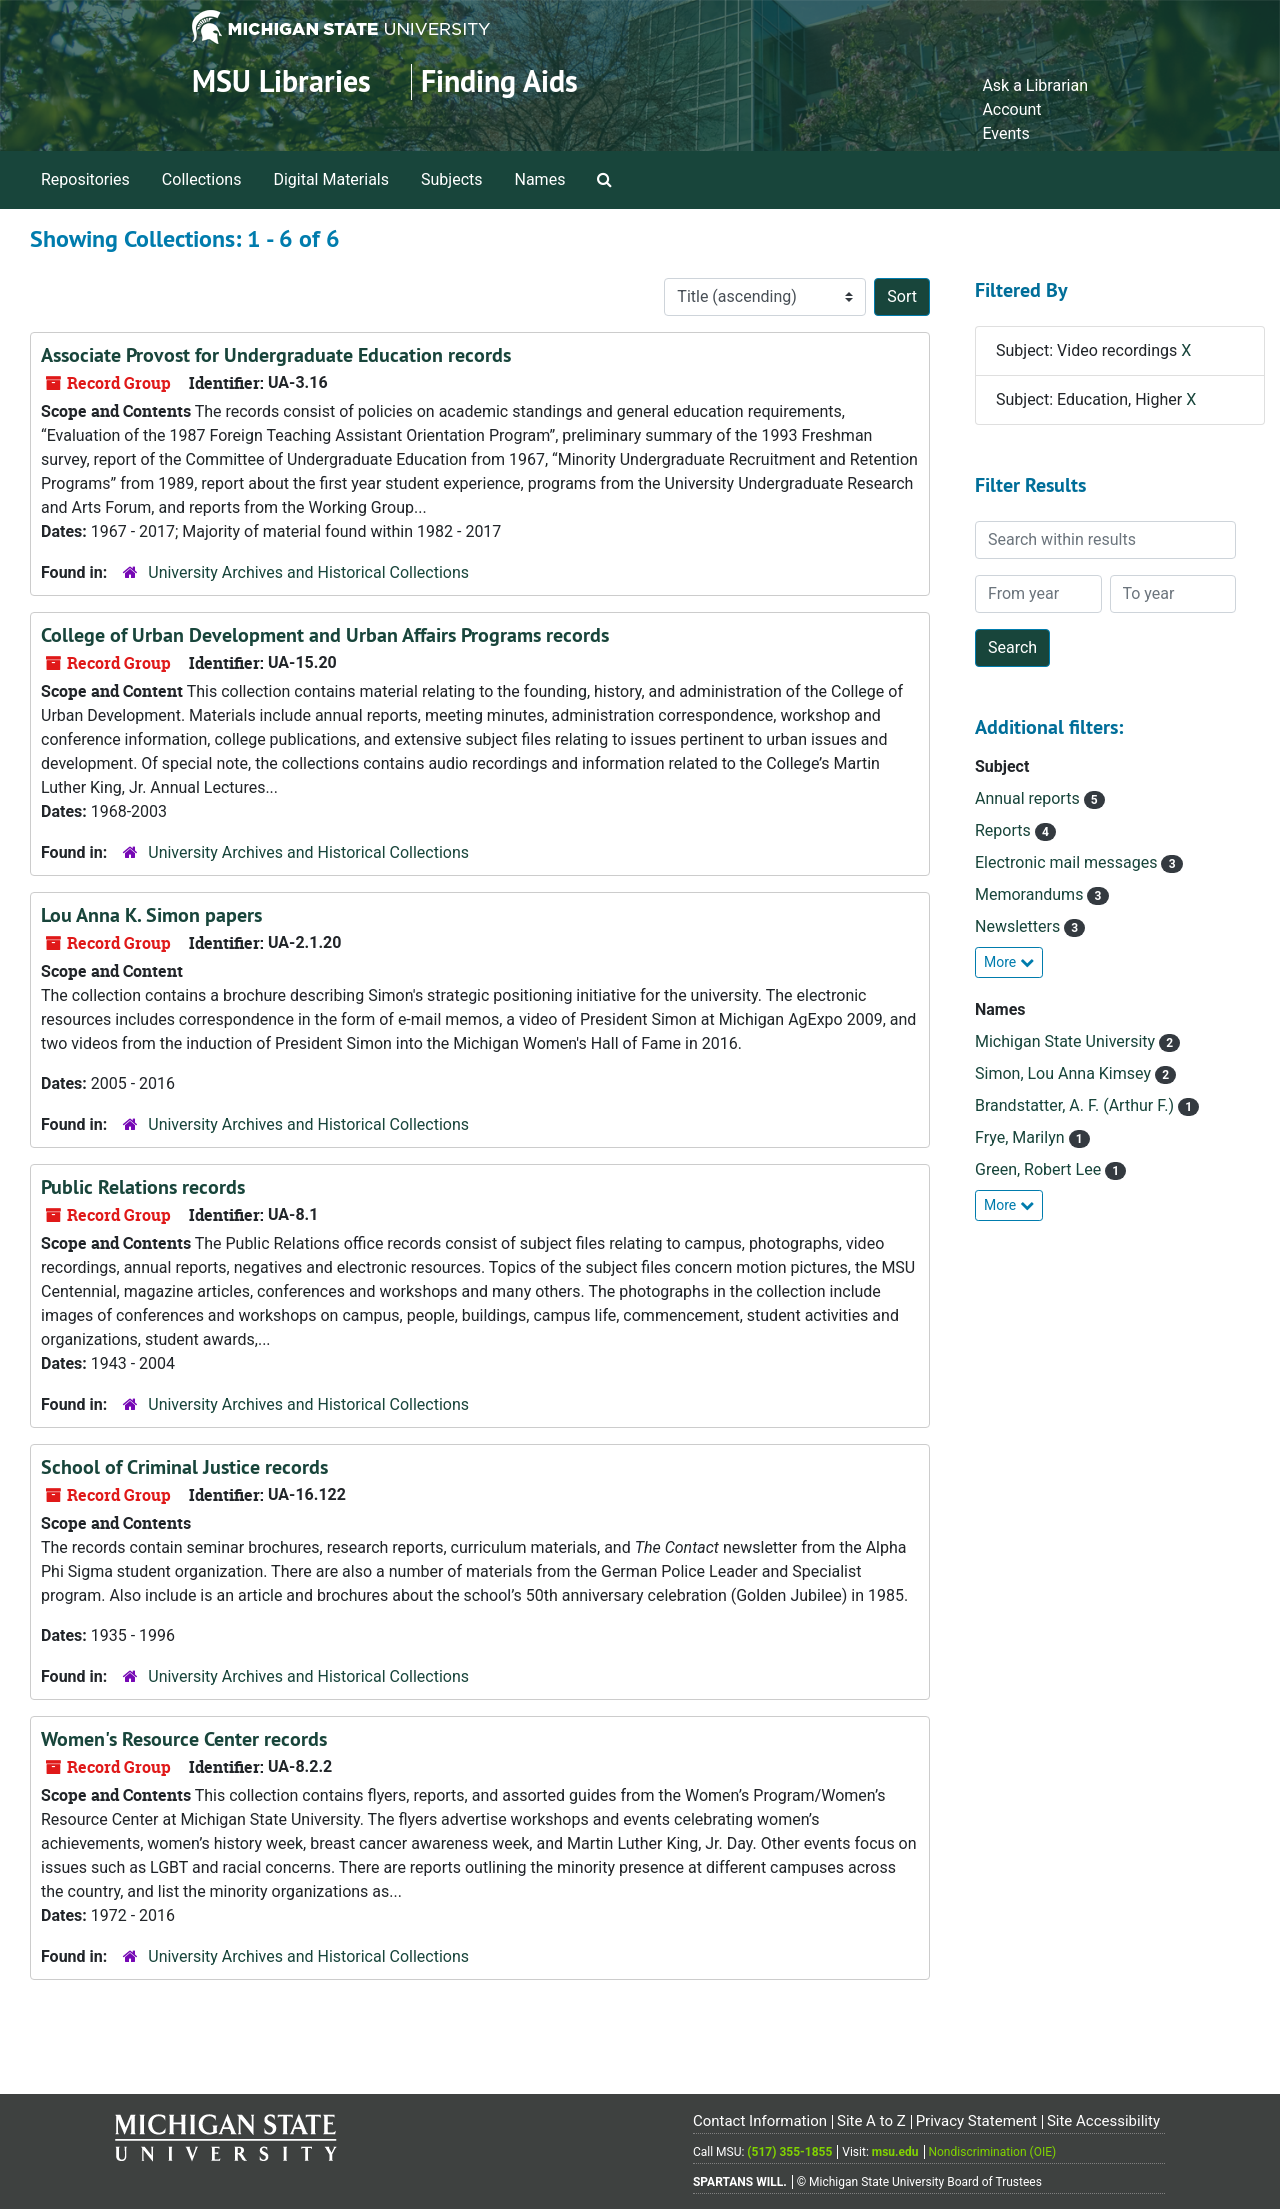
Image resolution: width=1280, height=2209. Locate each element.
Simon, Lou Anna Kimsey (1065, 1073)
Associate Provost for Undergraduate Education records (276, 355)
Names (540, 179)
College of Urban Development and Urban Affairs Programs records (325, 635)
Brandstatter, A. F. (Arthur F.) (1076, 1105)
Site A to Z (871, 2121)
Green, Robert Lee (1040, 1169)
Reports (1005, 830)
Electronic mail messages (1068, 862)
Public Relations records (143, 1187)
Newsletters (1019, 926)
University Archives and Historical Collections (308, 572)
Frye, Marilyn (1022, 1137)
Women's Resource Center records (184, 1739)
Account (1011, 109)
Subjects (451, 179)
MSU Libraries (281, 81)
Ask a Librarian (1035, 85)
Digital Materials (331, 179)
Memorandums (1031, 894)
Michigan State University (1067, 1041)
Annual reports (1029, 798)
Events (1005, 133)
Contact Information (760, 2121)
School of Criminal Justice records (184, 1467)
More (1009, 962)
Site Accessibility (1103, 2121)
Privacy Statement (976, 2121)
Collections (202, 179)
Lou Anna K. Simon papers (151, 915)
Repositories (85, 179)
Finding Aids (499, 81)
